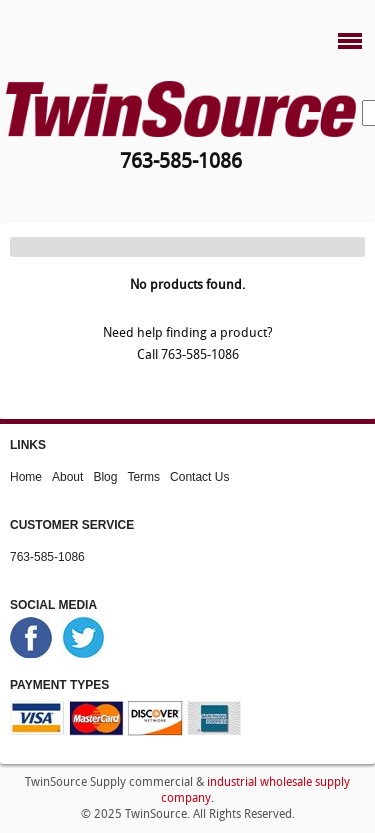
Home (26, 477)
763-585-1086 (47, 557)
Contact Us (199, 477)
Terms (143, 477)
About (67, 477)
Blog (105, 477)
